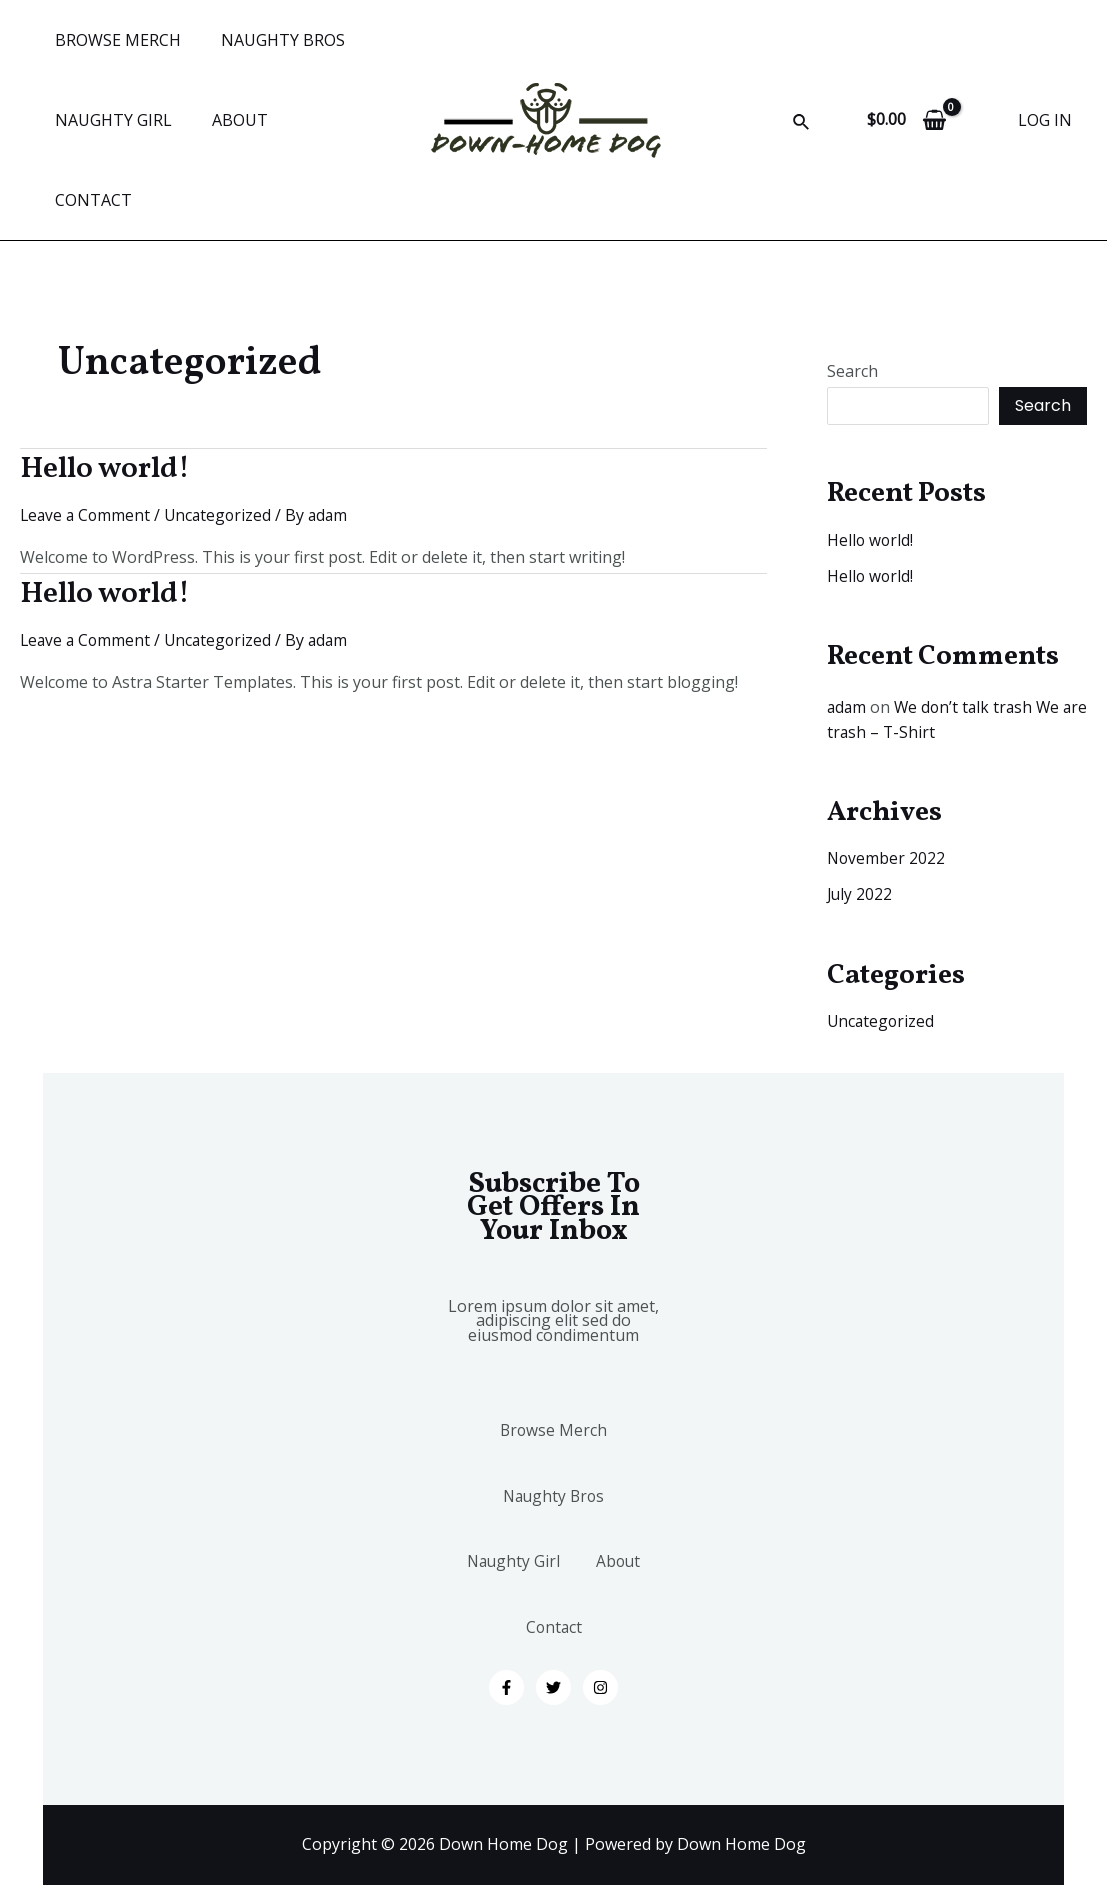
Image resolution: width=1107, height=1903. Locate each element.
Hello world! (105, 389)
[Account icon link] (1045, 80)
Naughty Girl (554, 1515)
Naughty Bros (554, 1435)
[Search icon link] (802, 84)
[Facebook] (506, 1662)
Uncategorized (223, 435)
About (500, 1594)
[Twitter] (553, 1662)
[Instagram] (600, 1662)
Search (852, 291)
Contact (602, 1594)
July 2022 (860, 813)
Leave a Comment (87, 435)
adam (847, 627)
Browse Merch (553, 1355)
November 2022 (887, 777)
